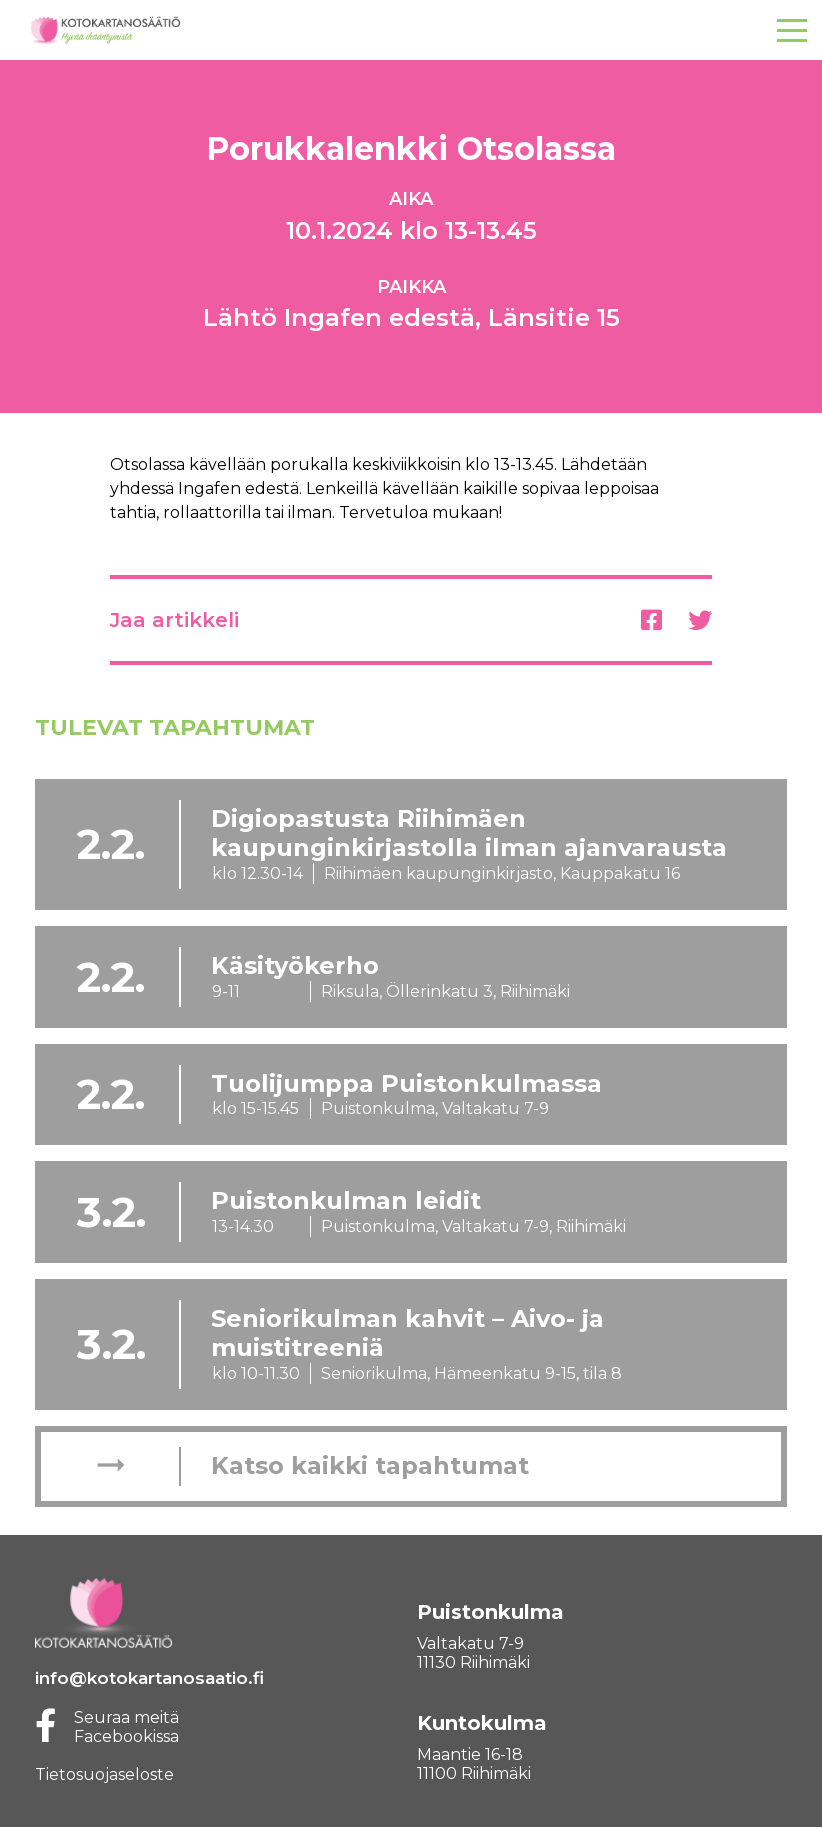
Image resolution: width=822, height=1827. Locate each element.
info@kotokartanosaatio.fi (149, 1678)
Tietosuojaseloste (104, 1774)
